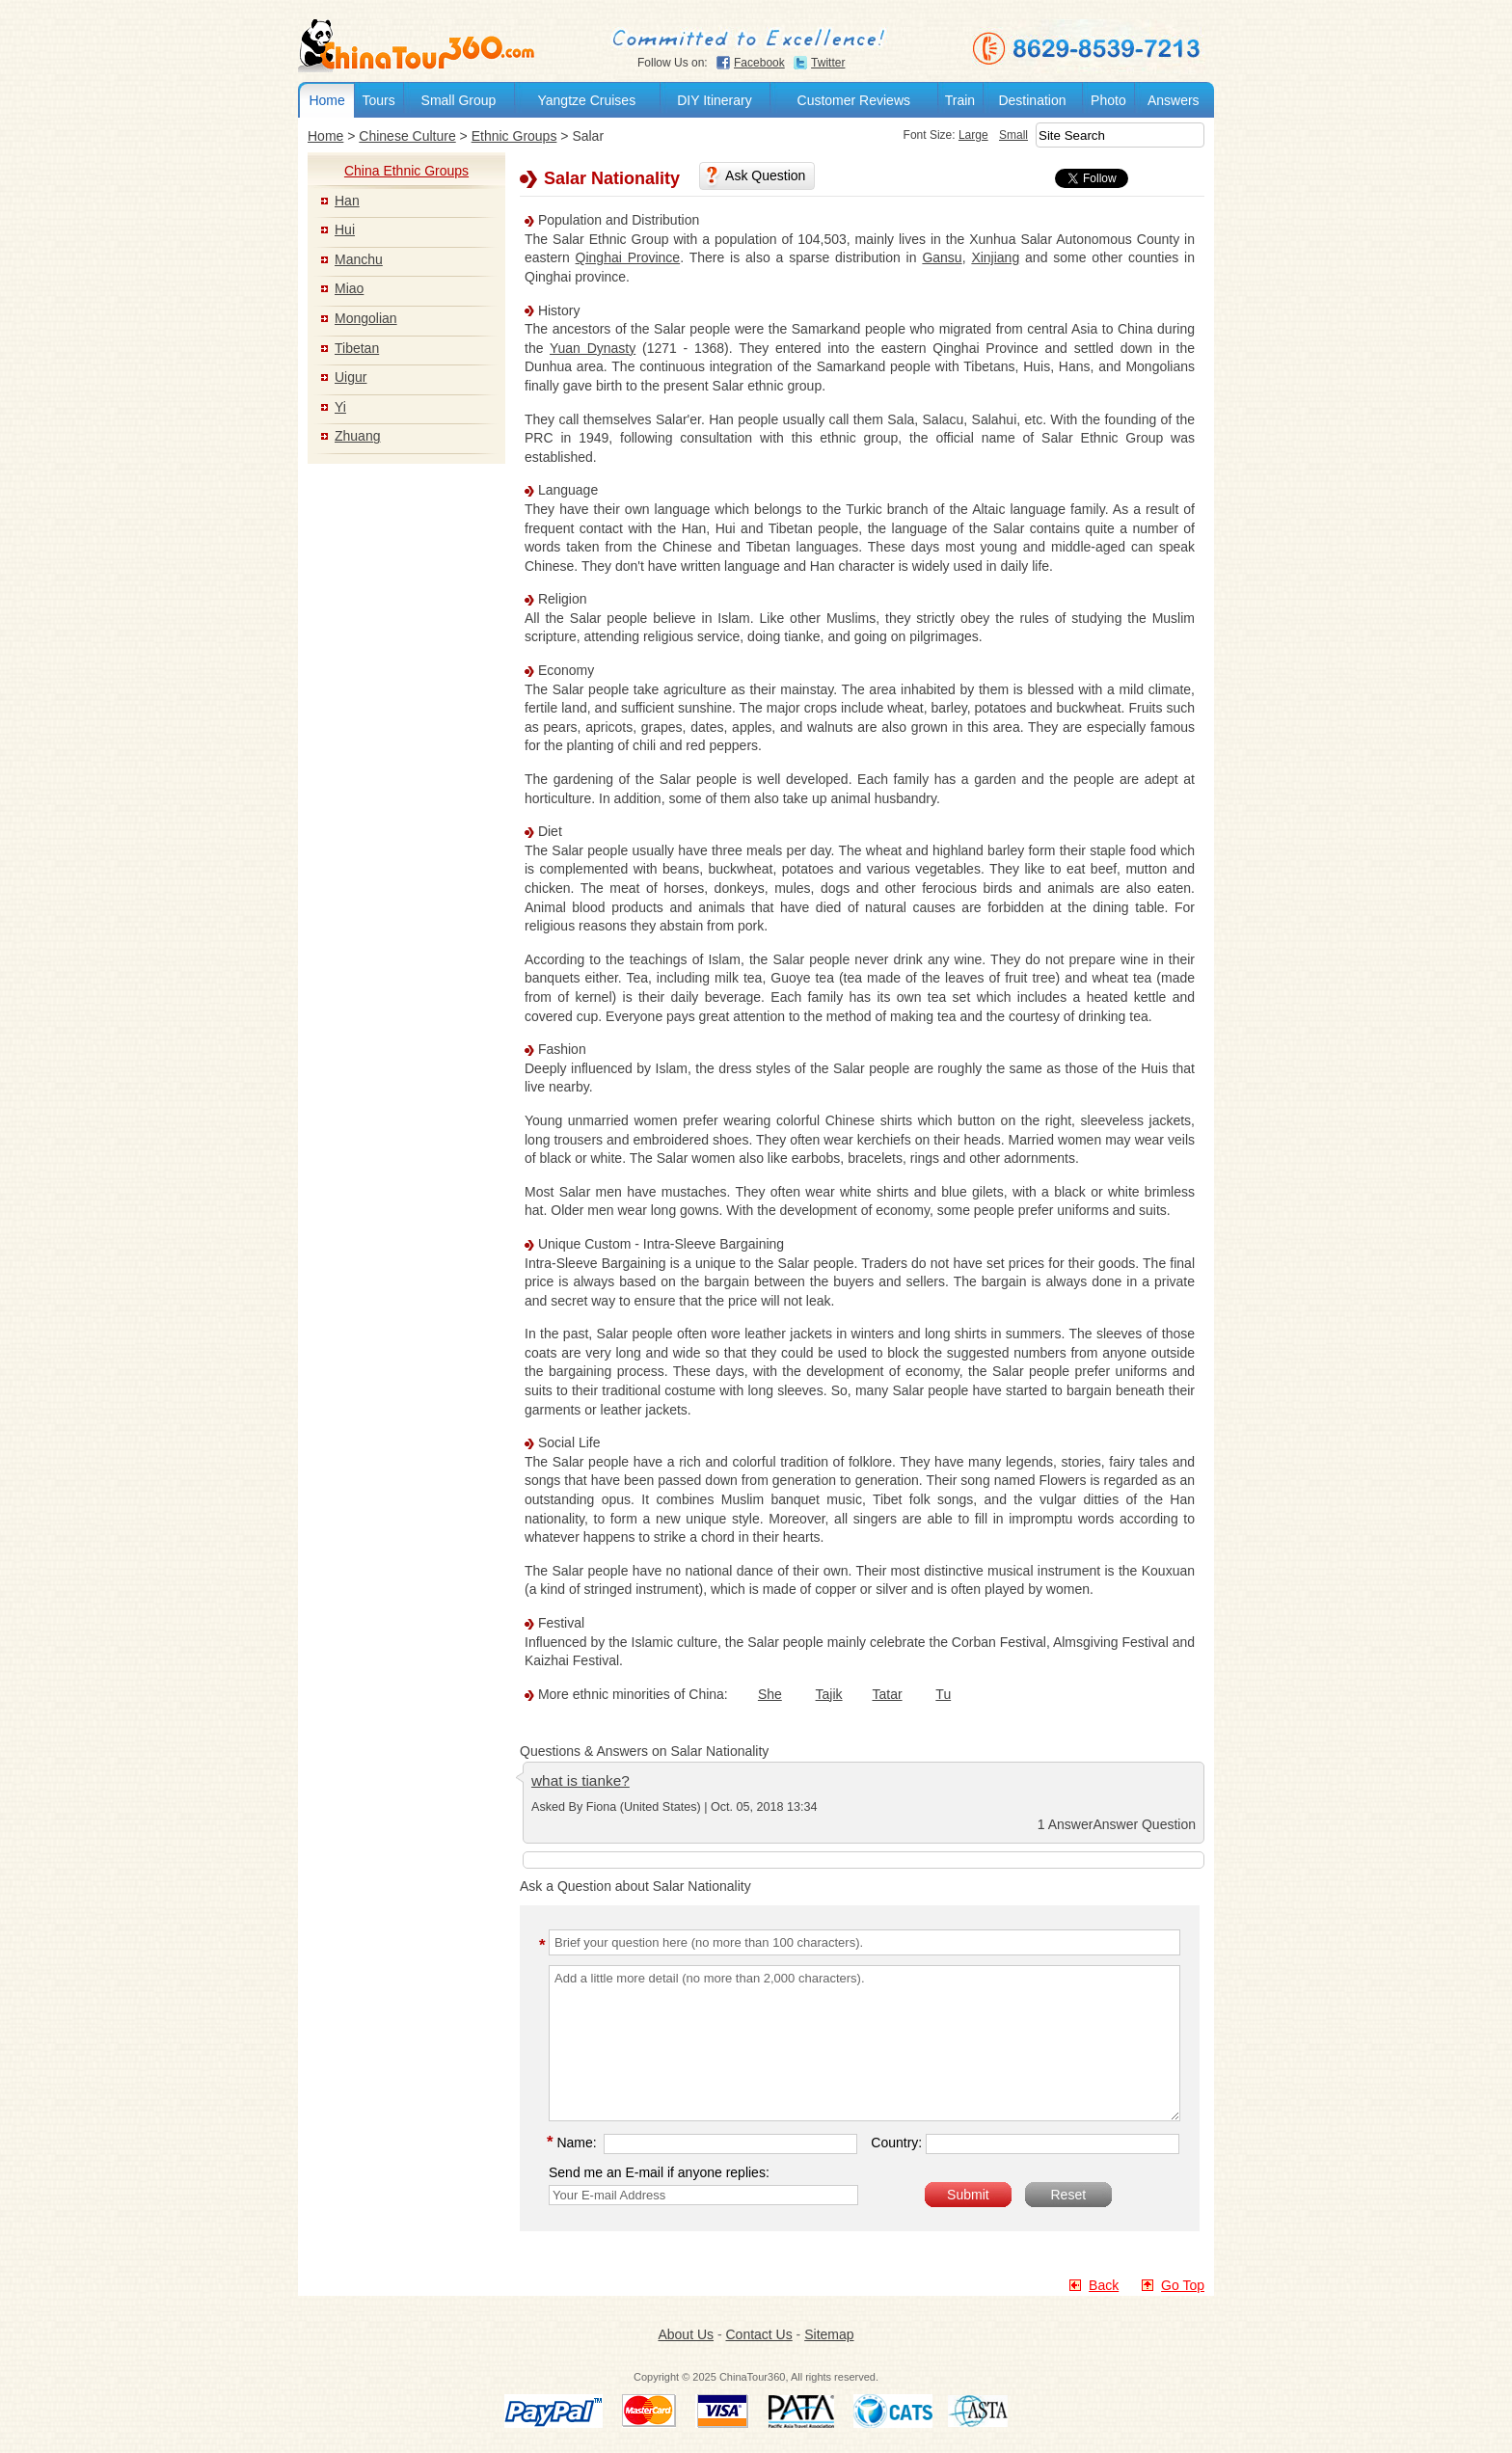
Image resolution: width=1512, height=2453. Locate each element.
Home (326, 100)
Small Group (459, 100)
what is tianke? (580, 1780)
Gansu (941, 258)
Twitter (828, 62)
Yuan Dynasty (592, 348)
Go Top (1182, 2286)
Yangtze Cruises (586, 100)
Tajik (829, 1694)
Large (948, 135)
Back (1104, 2286)
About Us (686, 2334)
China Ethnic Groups (406, 170)
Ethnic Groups (514, 136)
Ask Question (765, 175)
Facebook (759, 62)
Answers (1174, 100)
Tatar (887, 1694)
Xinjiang (995, 258)
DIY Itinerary (714, 100)
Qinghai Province (628, 258)
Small (988, 135)
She (770, 1694)
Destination (1032, 100)
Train (960, 100)
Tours (378, 100)
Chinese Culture (407, 136)
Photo (1108, 100)
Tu (943, 1694)
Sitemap (828, 2334)
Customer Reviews (853, 100)
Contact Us (758, 2334)
